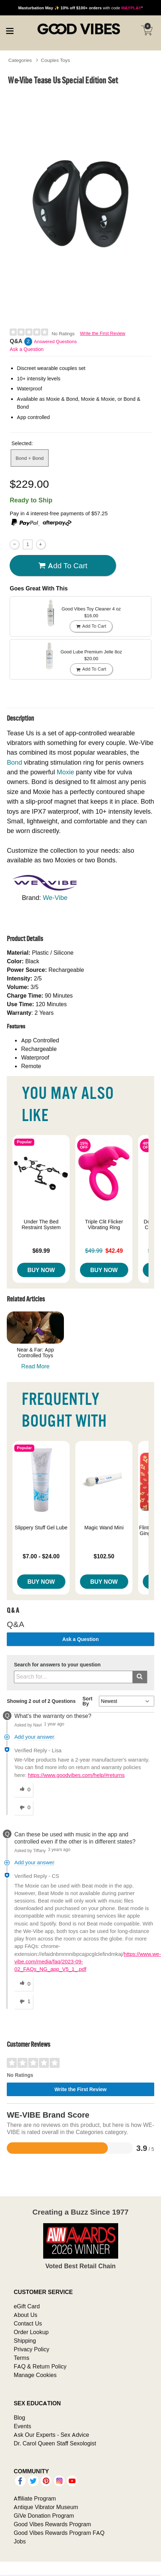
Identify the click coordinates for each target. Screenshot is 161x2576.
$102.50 (104, 1556)
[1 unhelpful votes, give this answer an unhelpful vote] (23, 2002)
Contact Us (28, 2323)
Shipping (25, 2340)
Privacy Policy (31, 2349)
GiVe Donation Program (44, 2515)
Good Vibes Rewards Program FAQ (59, 2532)
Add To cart (62, 565)
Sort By (87, 1701)
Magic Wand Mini (104, 1527)
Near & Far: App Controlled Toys (35, 1353)
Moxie (65, 772)
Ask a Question (27, 349)
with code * (80, 7)
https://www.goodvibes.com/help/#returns (76, 1775)
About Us (25, 2314)
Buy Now (41, 1270)
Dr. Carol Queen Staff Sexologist (55, 2443)
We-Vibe (55, 897)
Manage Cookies (35, 2374)
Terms (21, 2357)
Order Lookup (31, 2332)
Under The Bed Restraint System (41, 1224)
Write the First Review (102, 333)
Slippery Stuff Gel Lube (41, 1527)
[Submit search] (139, 1677)
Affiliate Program (35, 2498)
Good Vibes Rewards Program (52, 2524)
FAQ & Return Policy (40, 2366)
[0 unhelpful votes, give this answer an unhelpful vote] (23, 1808)
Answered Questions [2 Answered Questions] (55, 341)
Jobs (20, 2541)
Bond (14, 762)
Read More (35, 1366)
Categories (20, 60)
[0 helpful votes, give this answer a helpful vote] (23, 1790)
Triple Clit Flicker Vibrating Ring (104, 1224)
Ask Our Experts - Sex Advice (51, 2434)
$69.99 (41, 1250)
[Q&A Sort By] (126, 1701)
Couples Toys (55, 60)
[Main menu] (9, 30)
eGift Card (27, 2306)
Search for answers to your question (57, 1664)
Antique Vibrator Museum (46, 2507)
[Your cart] (146, 30)
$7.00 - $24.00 (41, 1556)
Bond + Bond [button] (30, 458)
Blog (19, 2417)
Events (22, 2426)
